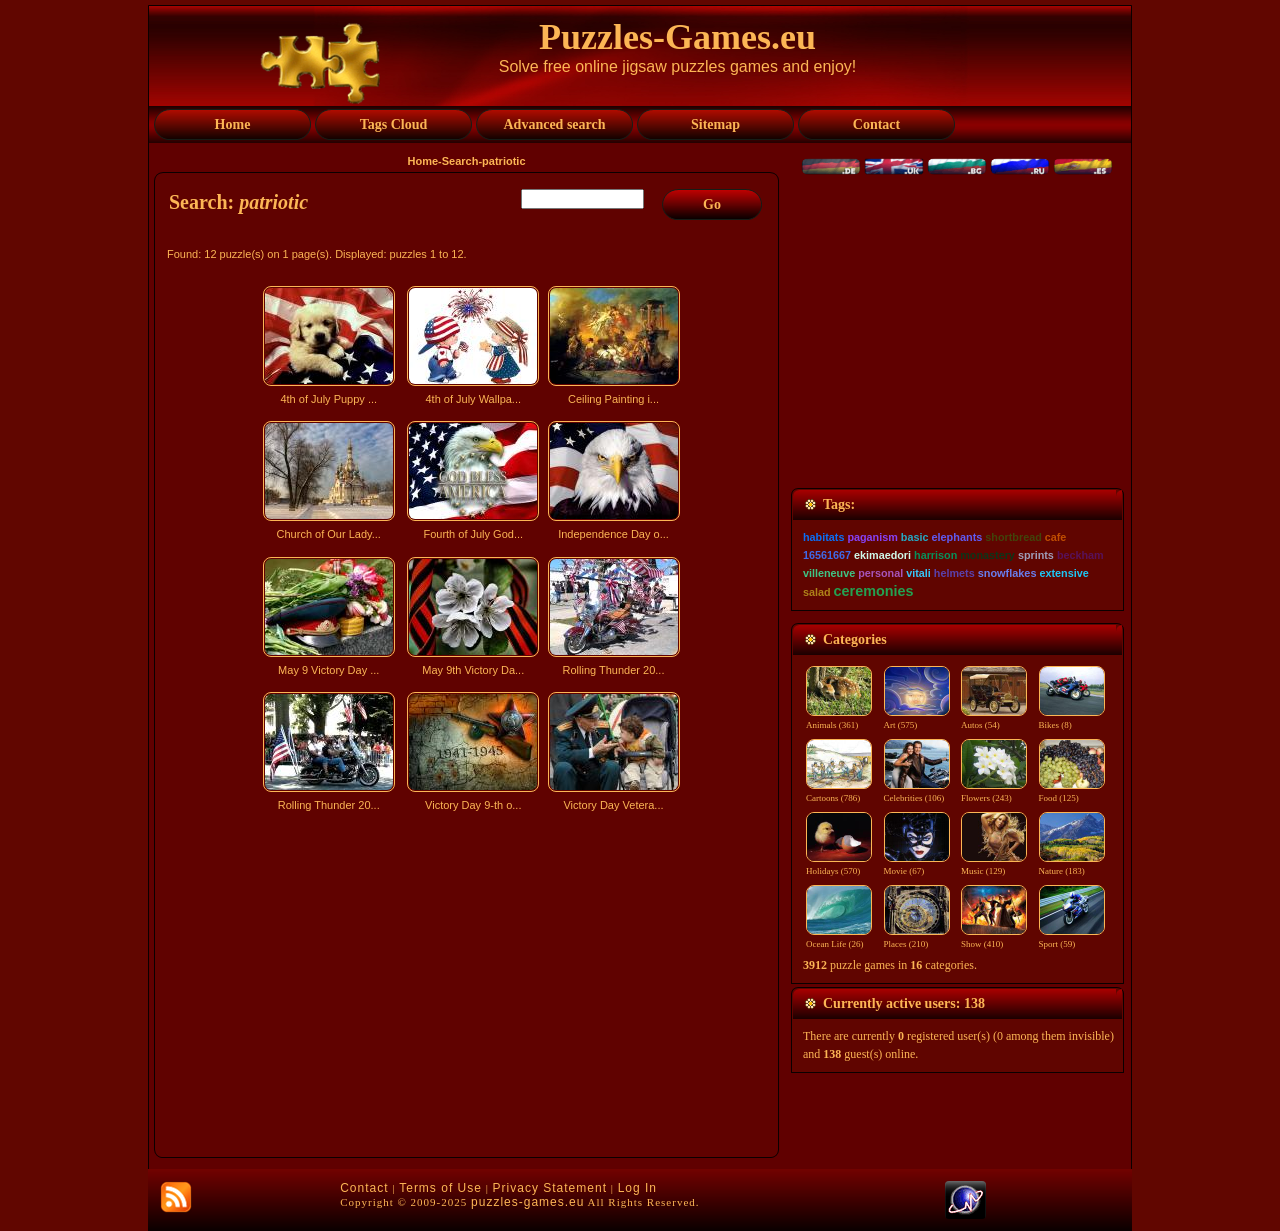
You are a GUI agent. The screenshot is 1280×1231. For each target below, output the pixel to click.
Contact (364, 1188)
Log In (637, 1188)
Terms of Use (440, 1188)
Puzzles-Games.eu (677, 37)
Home (423, 161)
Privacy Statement (550, 1188)
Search (460, 161)
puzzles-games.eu (527, 1202)
